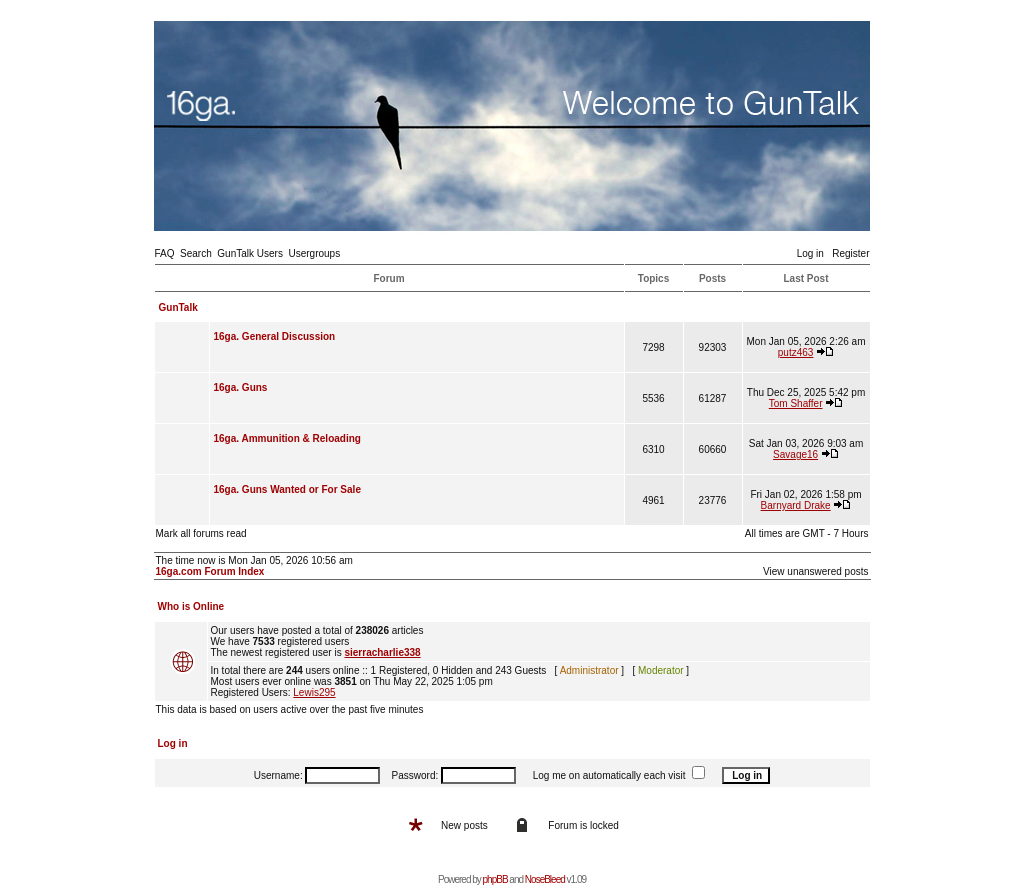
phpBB (495, 879)
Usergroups (314, 253)
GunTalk (178, 307)
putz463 (796, 352)
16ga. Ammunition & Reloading (287, 438)
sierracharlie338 (382, 652)
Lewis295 (314, 692)
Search (196, 253)
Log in (810, 253)
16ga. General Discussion (275, 336)
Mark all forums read (201, 533)
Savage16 (795, 454)
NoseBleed (545, 879)
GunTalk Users (250, 253)
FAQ (165, 253)
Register (850, 253)
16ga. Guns (241, 387)
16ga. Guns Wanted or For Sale (287, 489)
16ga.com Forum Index (210, 571)
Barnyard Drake (796, 505)
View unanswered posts (815, 571)
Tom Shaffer (796, 403)
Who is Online (191, 606)
